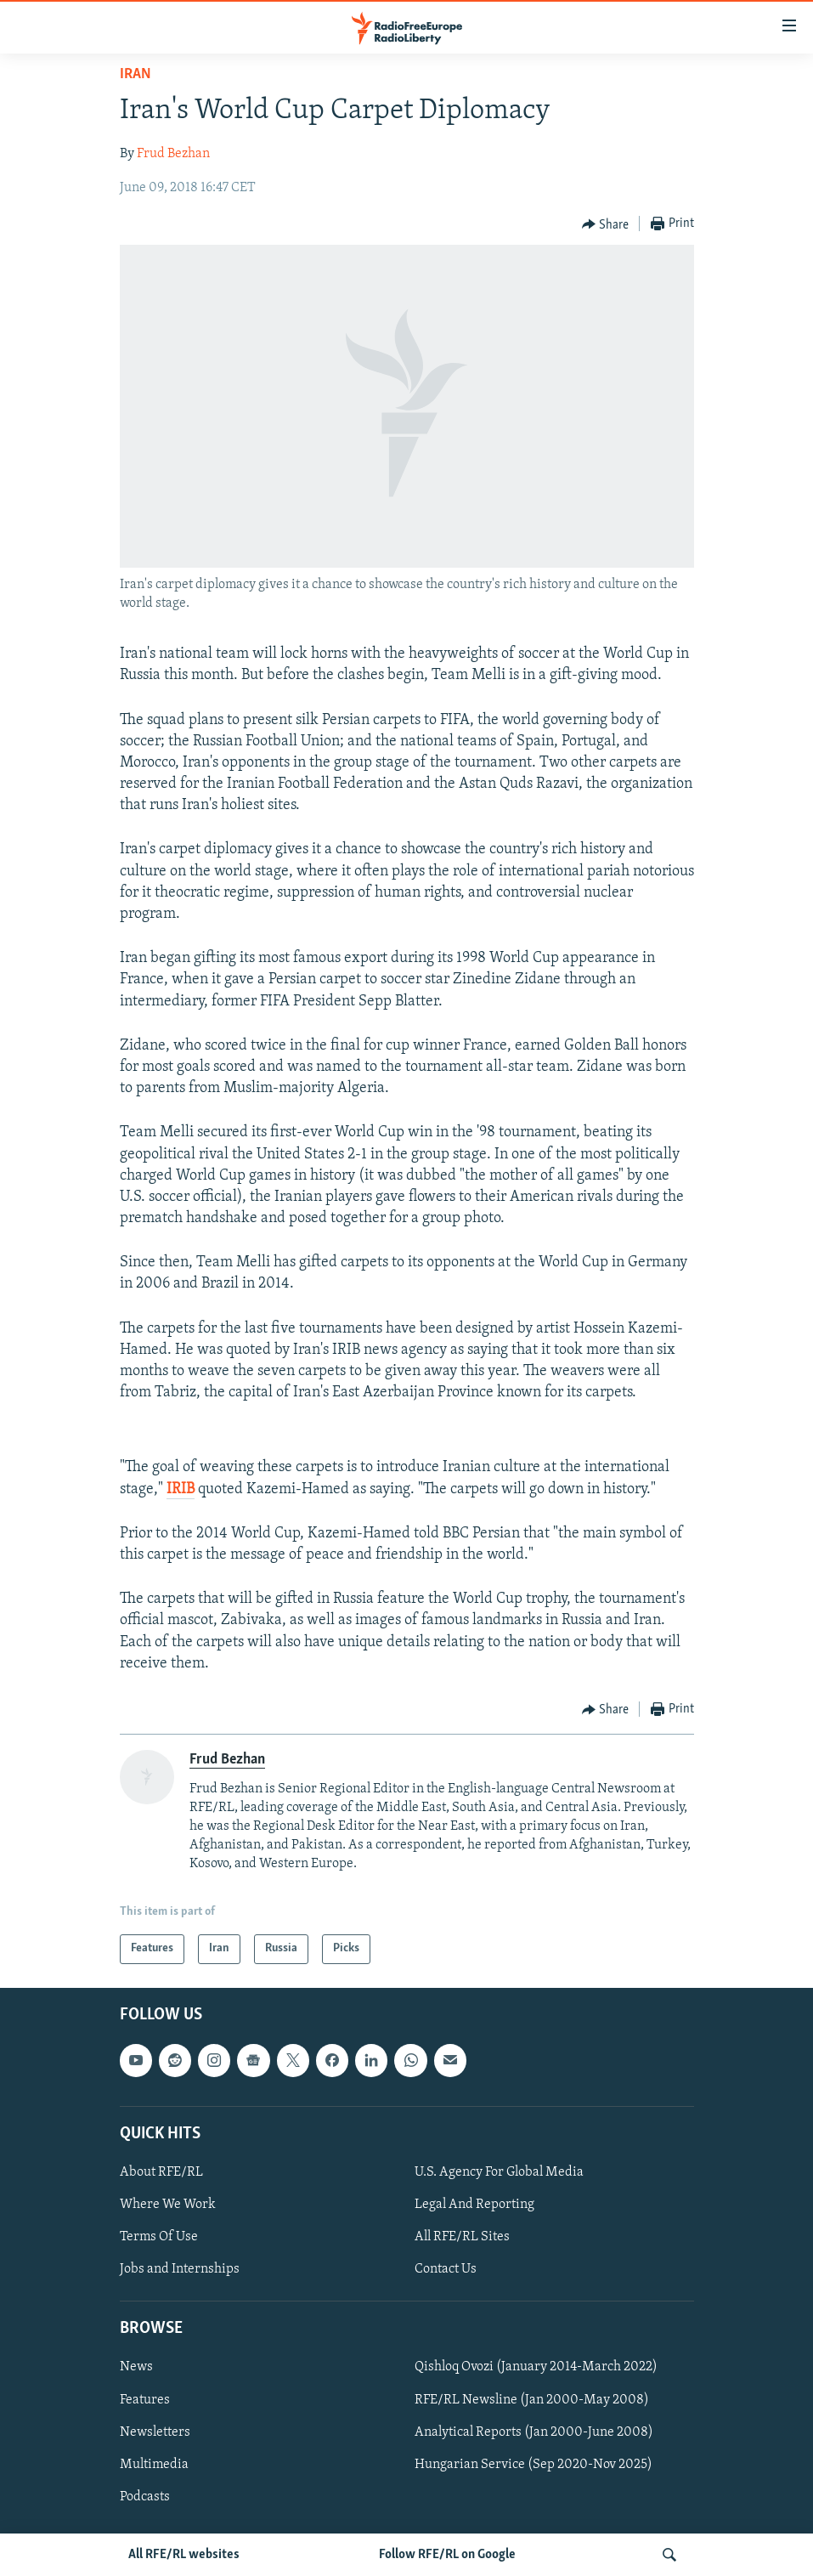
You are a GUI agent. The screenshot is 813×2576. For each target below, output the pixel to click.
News (136, 2367)
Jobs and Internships (180, 2269)
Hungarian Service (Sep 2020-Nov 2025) (533, 2464)
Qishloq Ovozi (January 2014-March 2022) (536, 2367)
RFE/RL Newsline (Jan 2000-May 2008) (532, 2399)
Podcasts (145, 2496)
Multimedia (154, 2464)
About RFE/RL (161, 2172)
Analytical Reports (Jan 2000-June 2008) (534, 2431)
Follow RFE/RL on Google (447, 2555)
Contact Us (446, 2269)
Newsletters (155, 2431)
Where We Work (168, 2204)
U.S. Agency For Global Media (499, 2172)
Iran (135, 74)
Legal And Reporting (474, 2204)
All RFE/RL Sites (462, 2237)
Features (145, 2399)
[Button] (606, 224)
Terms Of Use (159, 2237)
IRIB (181, 1489)
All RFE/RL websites (184, 2555)
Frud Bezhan (173, 154)
